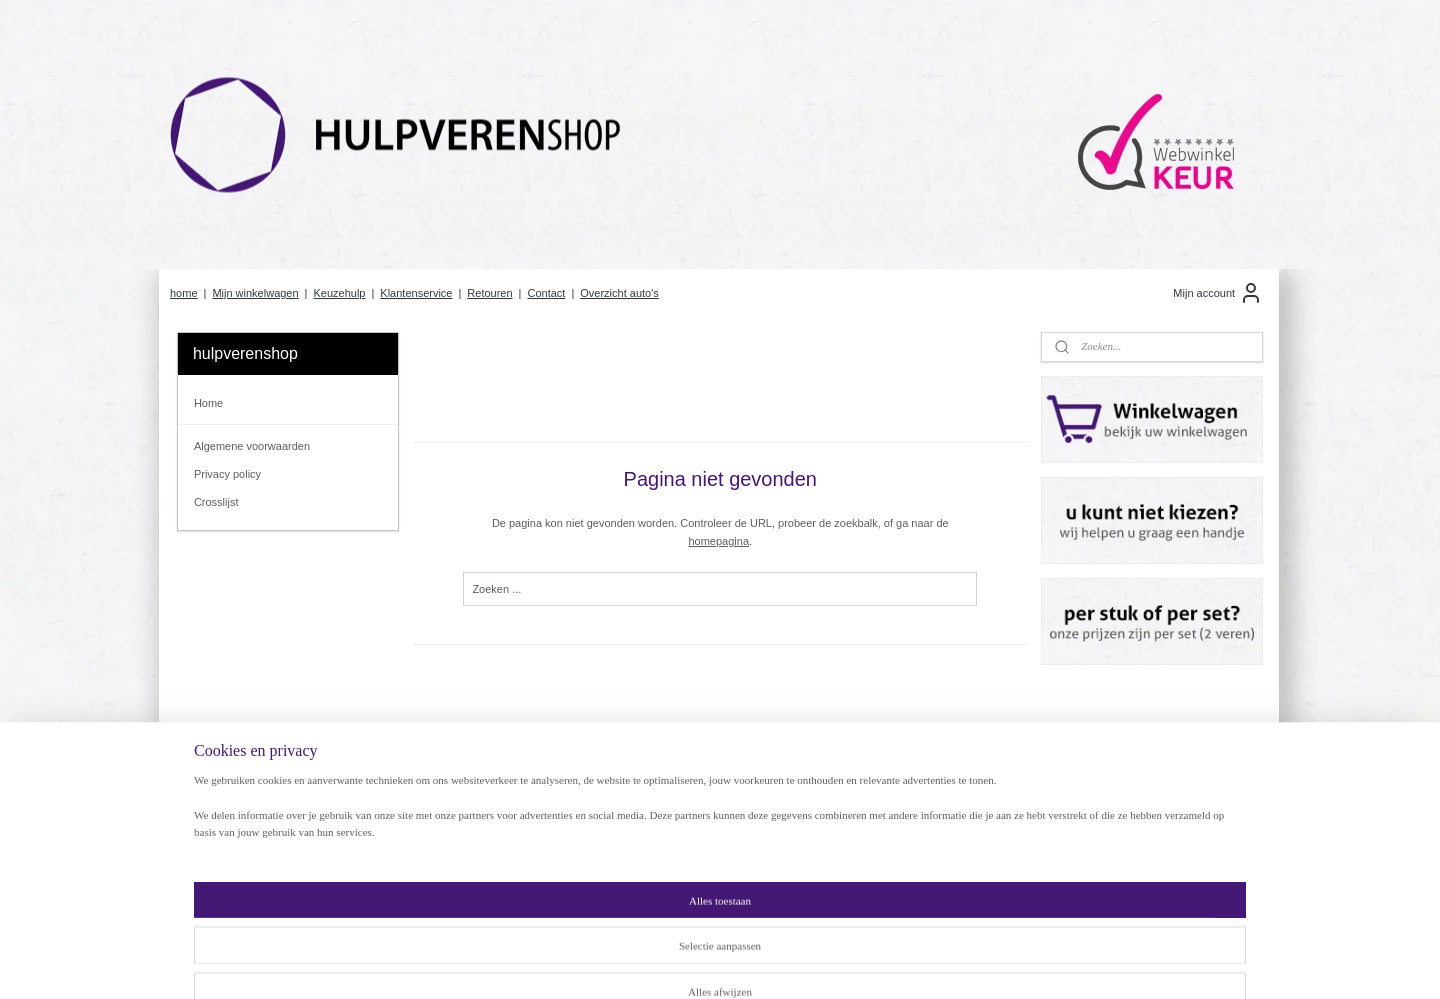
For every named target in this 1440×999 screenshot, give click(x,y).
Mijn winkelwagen (255, 293)
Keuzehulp (339, 293)
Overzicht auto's (619, 293)
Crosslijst (216, 502)
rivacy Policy (227, 823)
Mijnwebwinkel (917, 962)
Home (208, 403)
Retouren (489, 293)
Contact (546, 293)
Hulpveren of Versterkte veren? (486, 823)
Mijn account (1218, 293)
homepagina (718, 541)
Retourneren (220, 858)
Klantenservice (416, 293)
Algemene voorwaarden (252, 446)
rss (696, 962)
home (184, 293)
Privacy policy (227, 474)
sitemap (661, 962)
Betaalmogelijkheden (461, 858)
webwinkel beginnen (762, 962)
